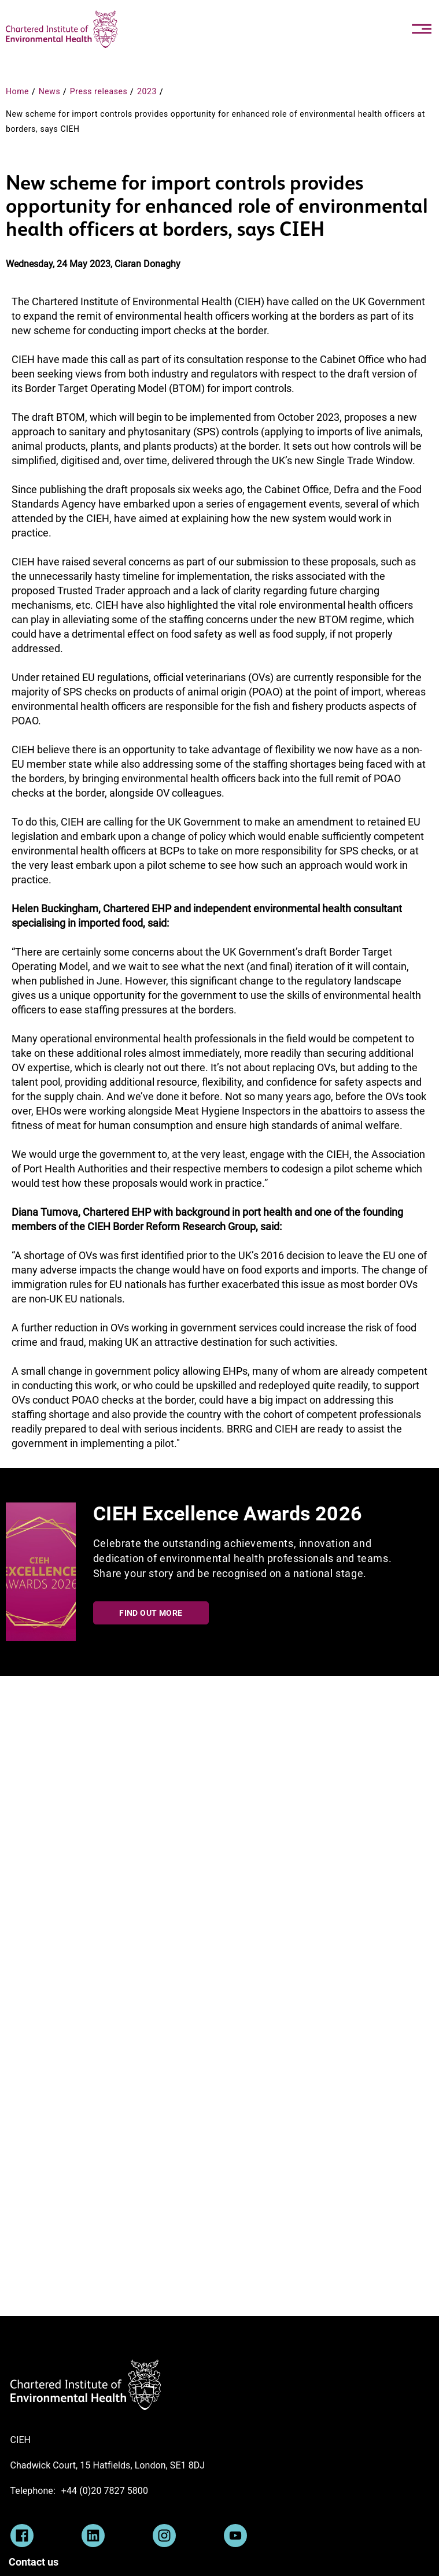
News (50, 91)
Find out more (150, 1613)
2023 (147, 91)
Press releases (99, 91)
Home (17, 91)
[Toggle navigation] (421, 28)
